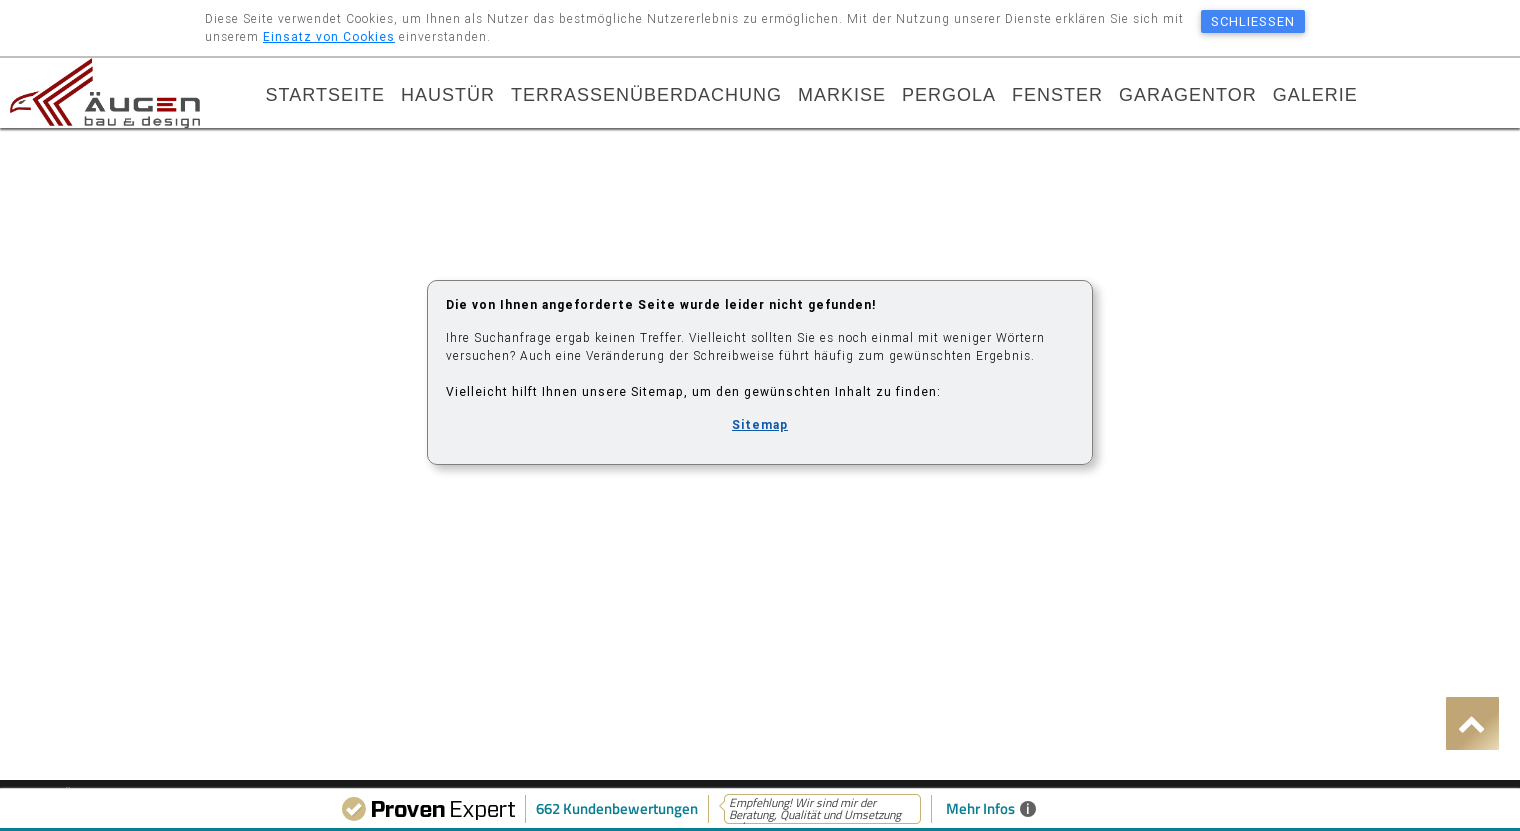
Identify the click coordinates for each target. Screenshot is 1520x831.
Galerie (1315, 97)
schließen (1253, 21)
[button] (1472, 723)
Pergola (949, 97)
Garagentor (1188, 97)
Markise (842, 97)
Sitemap (760, 424)
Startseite (325, 97)
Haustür (448, 97)
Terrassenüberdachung (646, 97)
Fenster (1057, 97)
